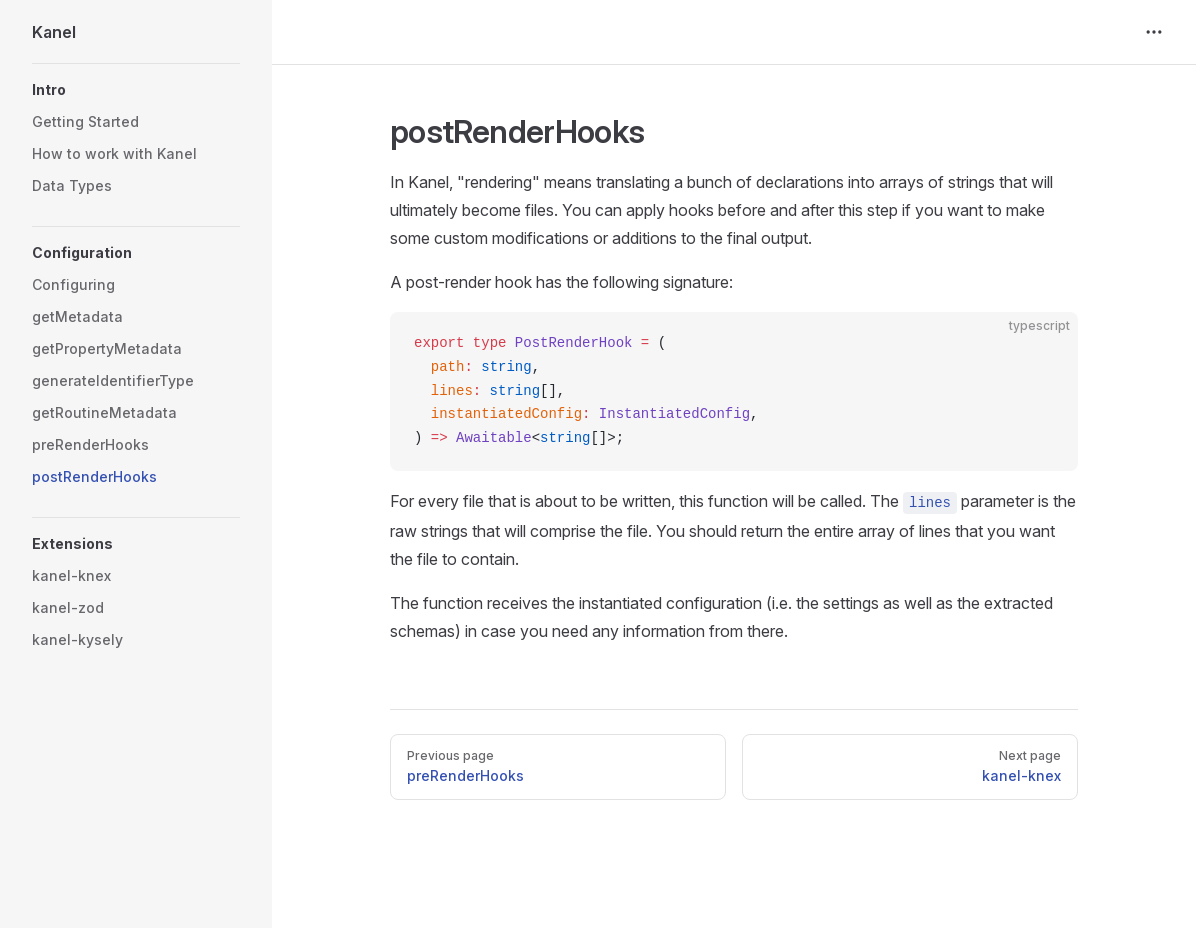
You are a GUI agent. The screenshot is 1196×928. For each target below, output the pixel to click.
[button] (136, 90)
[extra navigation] (1154, 32)
